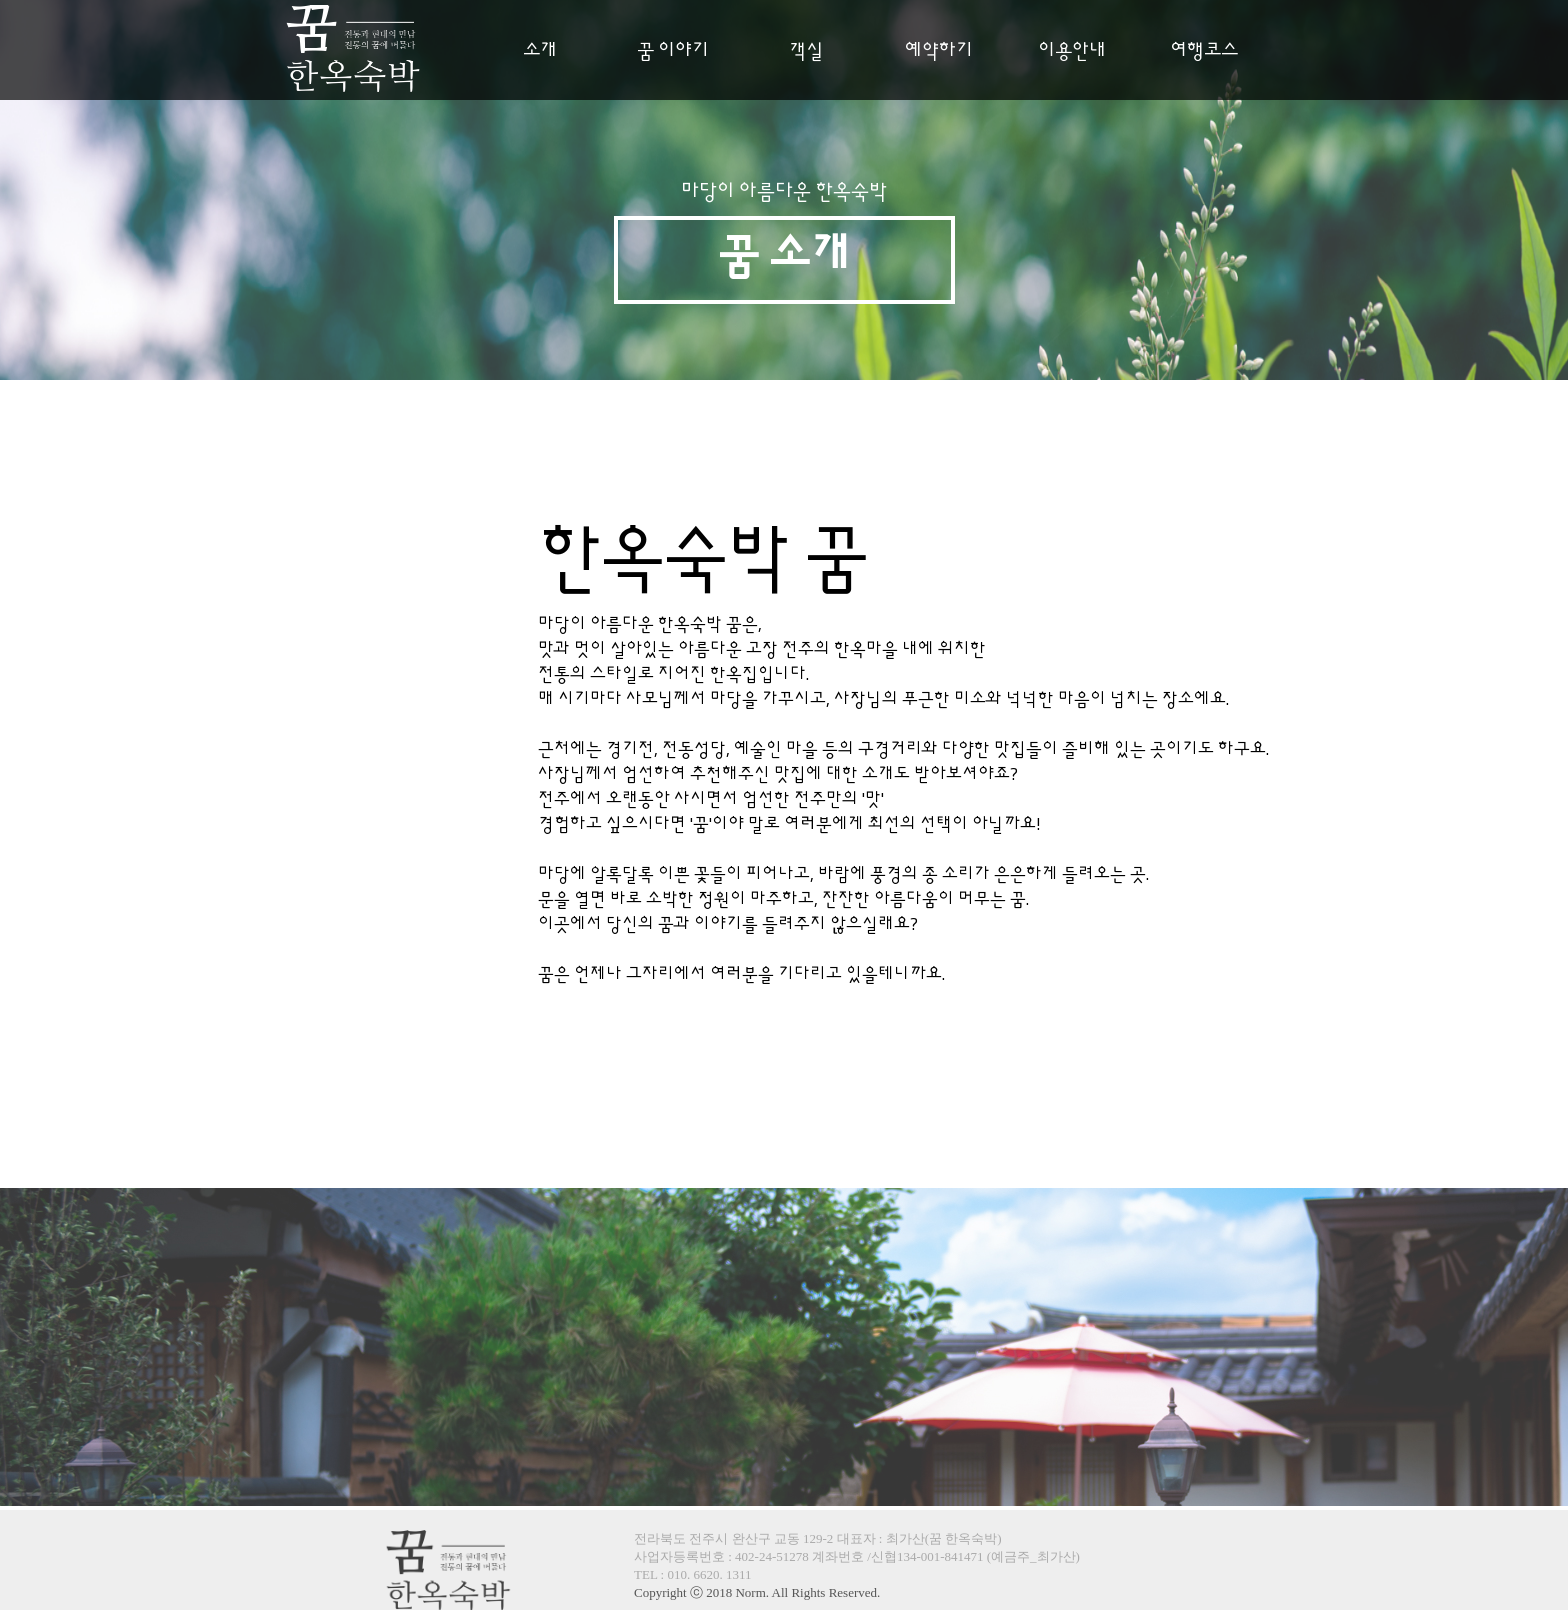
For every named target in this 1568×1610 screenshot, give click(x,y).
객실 (806, 51)
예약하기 (939, 51)
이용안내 (1072, 51)
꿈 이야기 (673, 51)
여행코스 (1204, 51)
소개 (540, 51)
